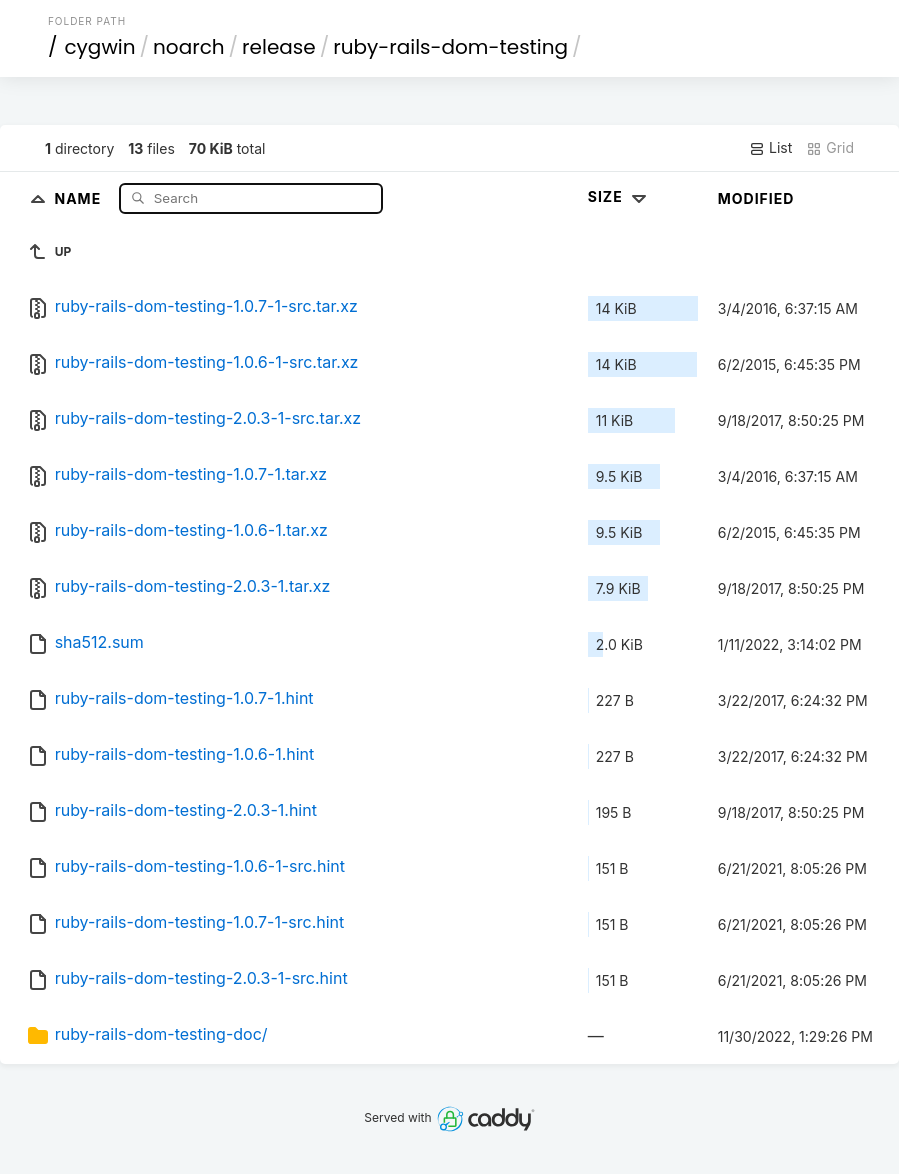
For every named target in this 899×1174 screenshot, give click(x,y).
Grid (830, 148)
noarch (189, 47)
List (770, 148)
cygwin (99, 47)
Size (619, 196)
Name (79, 197)
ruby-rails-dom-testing (450, 47)
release (279, 47)
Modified (756, 198)
